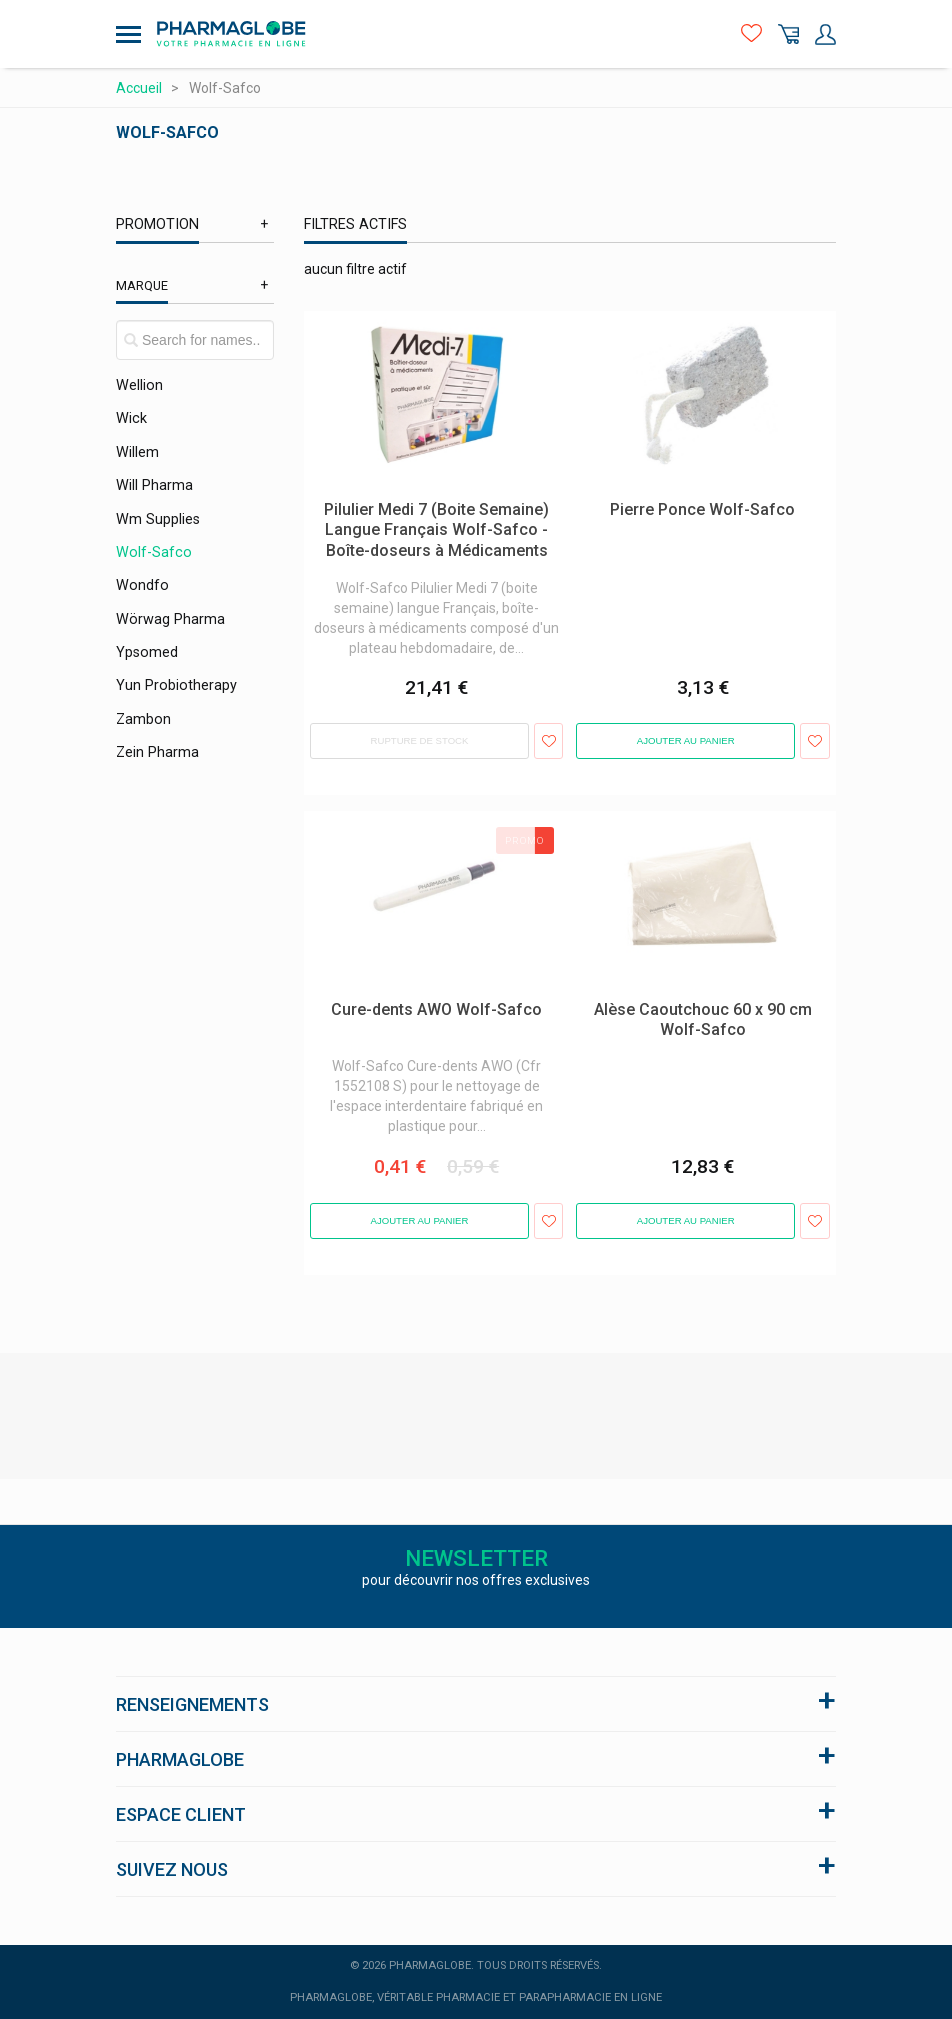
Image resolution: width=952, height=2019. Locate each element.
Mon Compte (825, 34)
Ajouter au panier (686, 740)
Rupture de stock (420, 740)
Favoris (751, 34)
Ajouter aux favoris (548, 741)
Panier (788, 34)
